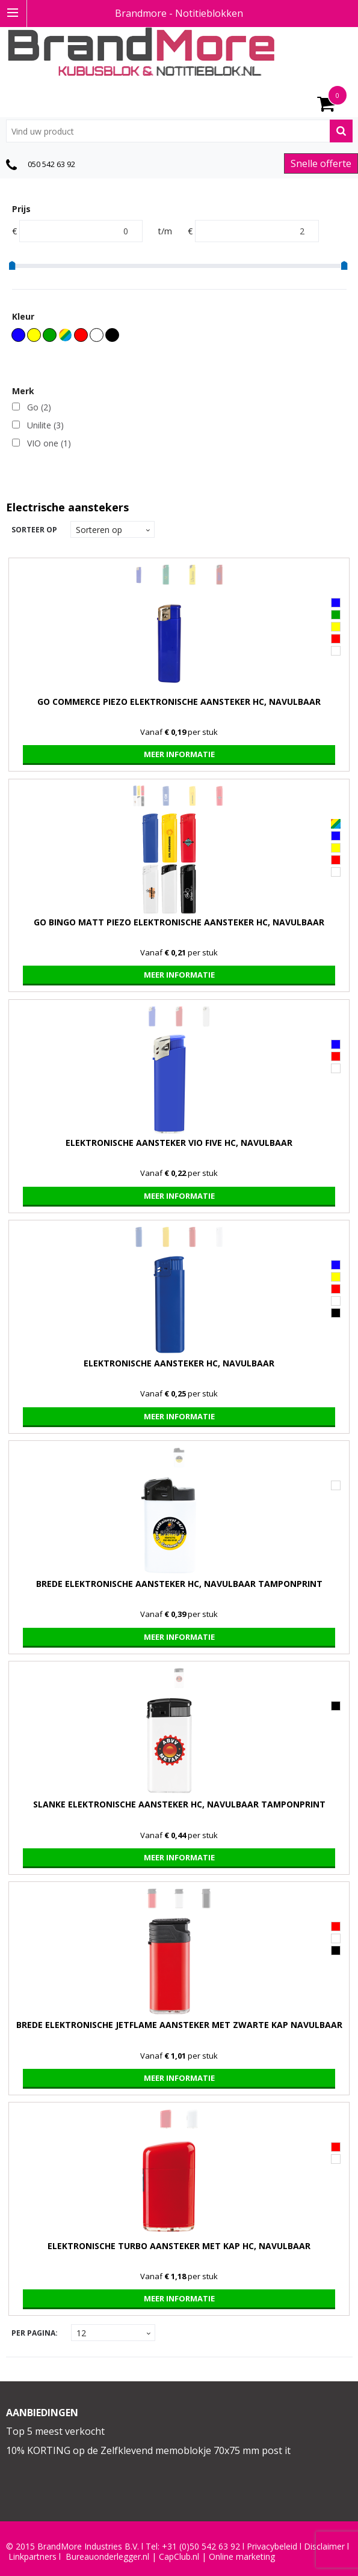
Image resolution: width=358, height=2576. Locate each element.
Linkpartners (32, 2557)
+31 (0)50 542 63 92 (201, 2546)
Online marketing (242, 2557)
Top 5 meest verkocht (55, 2431)
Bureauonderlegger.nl (107, 2557)
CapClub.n (178, 2557)
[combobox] (179, 131)
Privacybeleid (272, 2546)
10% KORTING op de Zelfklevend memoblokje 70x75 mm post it (148, 2450)
